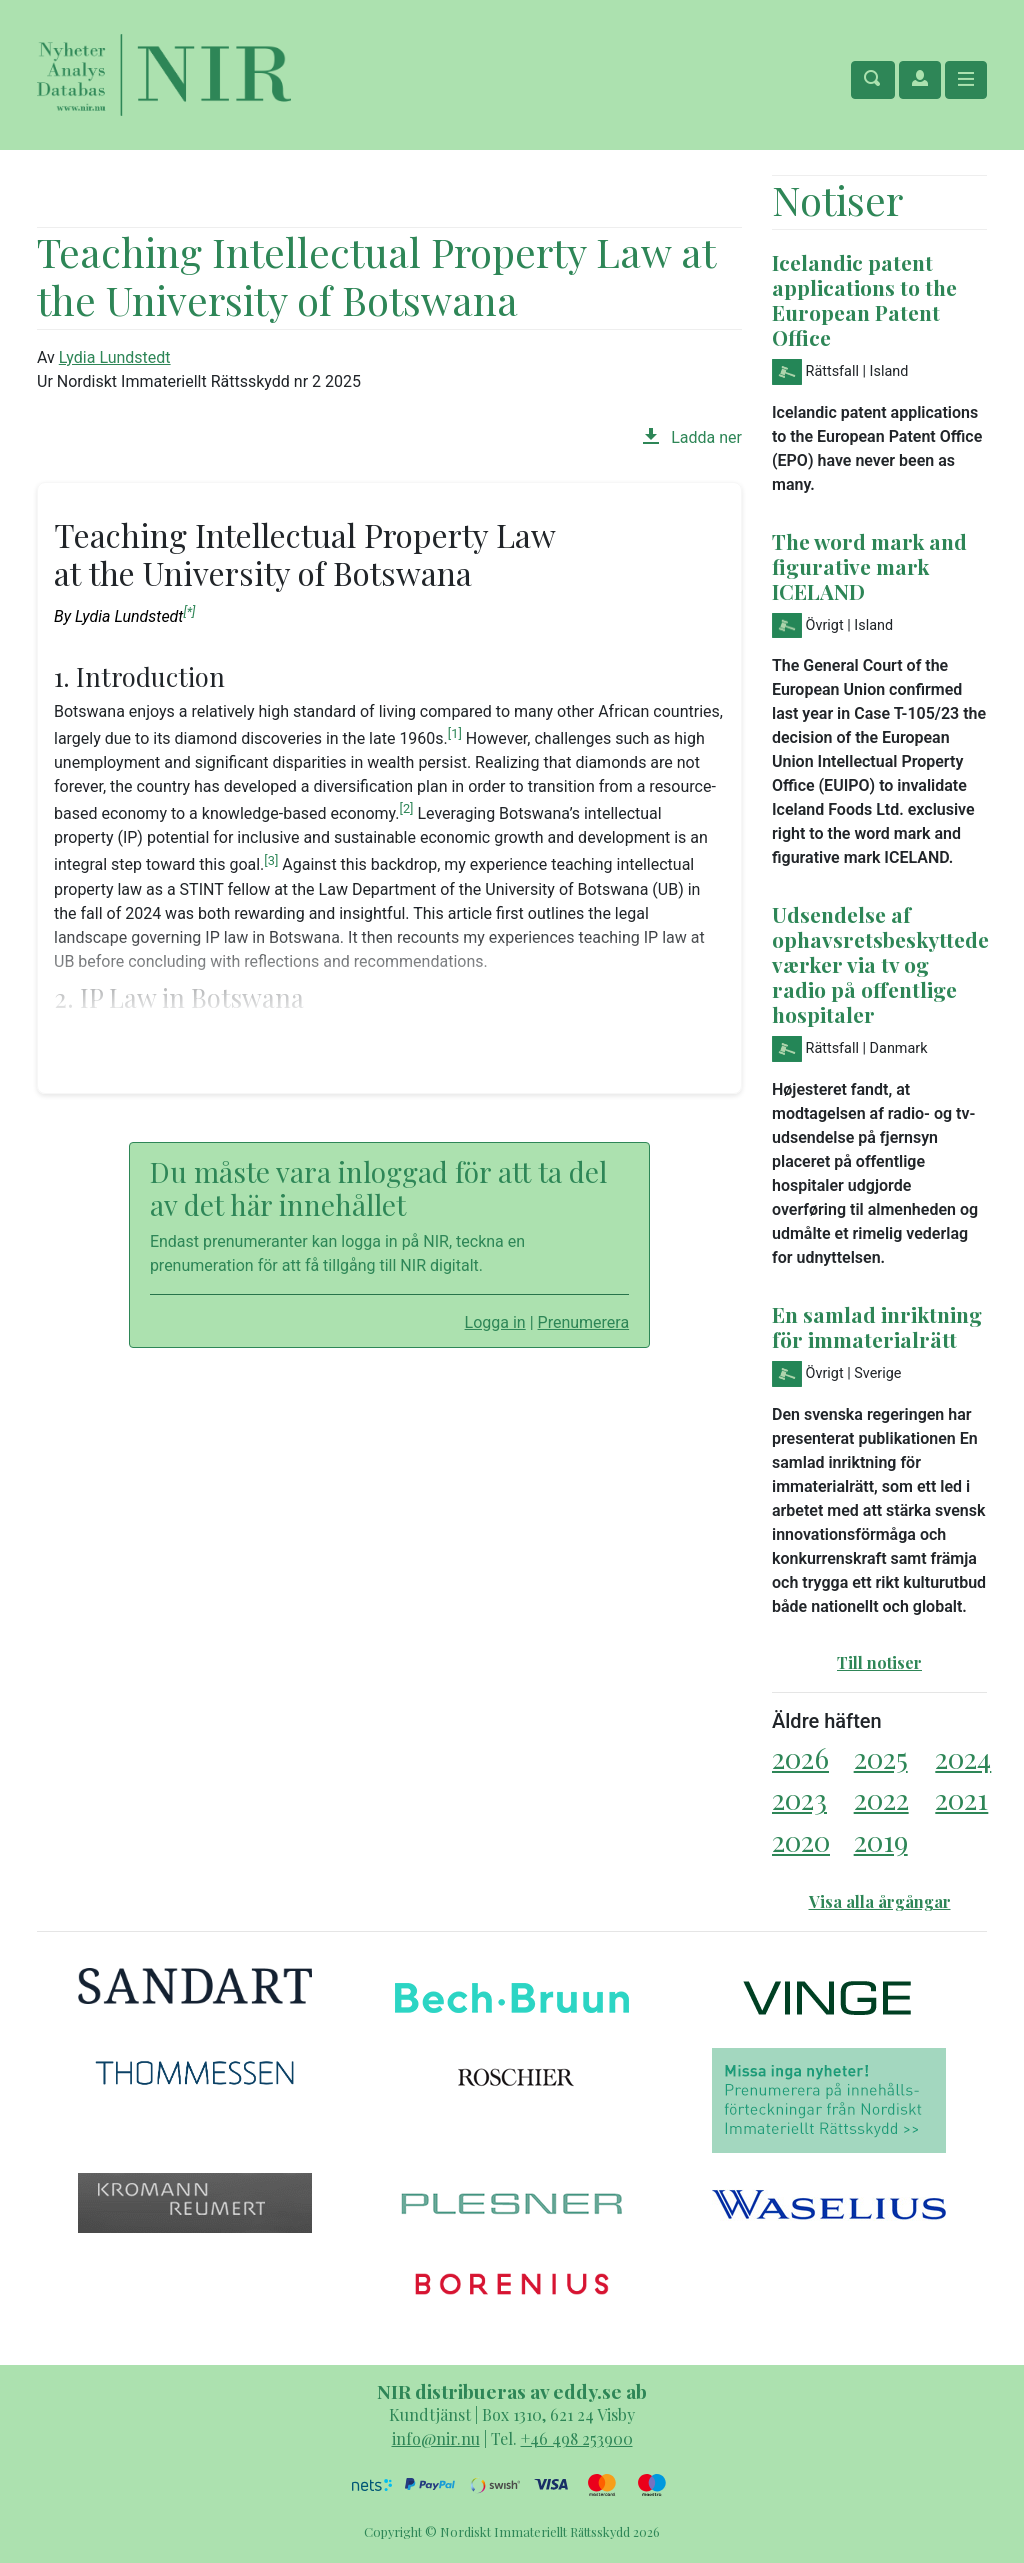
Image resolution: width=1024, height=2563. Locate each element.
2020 (801, 1840)
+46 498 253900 (577, 2438)
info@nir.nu (436, 2438)
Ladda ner (692, 437)
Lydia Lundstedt (115, 357)
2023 (799, 1798)
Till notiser (879, 1662)
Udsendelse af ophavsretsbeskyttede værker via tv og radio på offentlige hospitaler (880, 964)
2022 (881, 1798)
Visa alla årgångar (880, 1901)
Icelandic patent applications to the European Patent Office (864, 299)
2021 (961, 1798)
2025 (881, 1757)
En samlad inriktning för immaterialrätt (877, 1326)
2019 (881, 1840)
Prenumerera (584, 1322)
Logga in (495, 1322)
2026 (800, 1757)
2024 (963, 1757)
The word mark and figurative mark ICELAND (869, 566)
